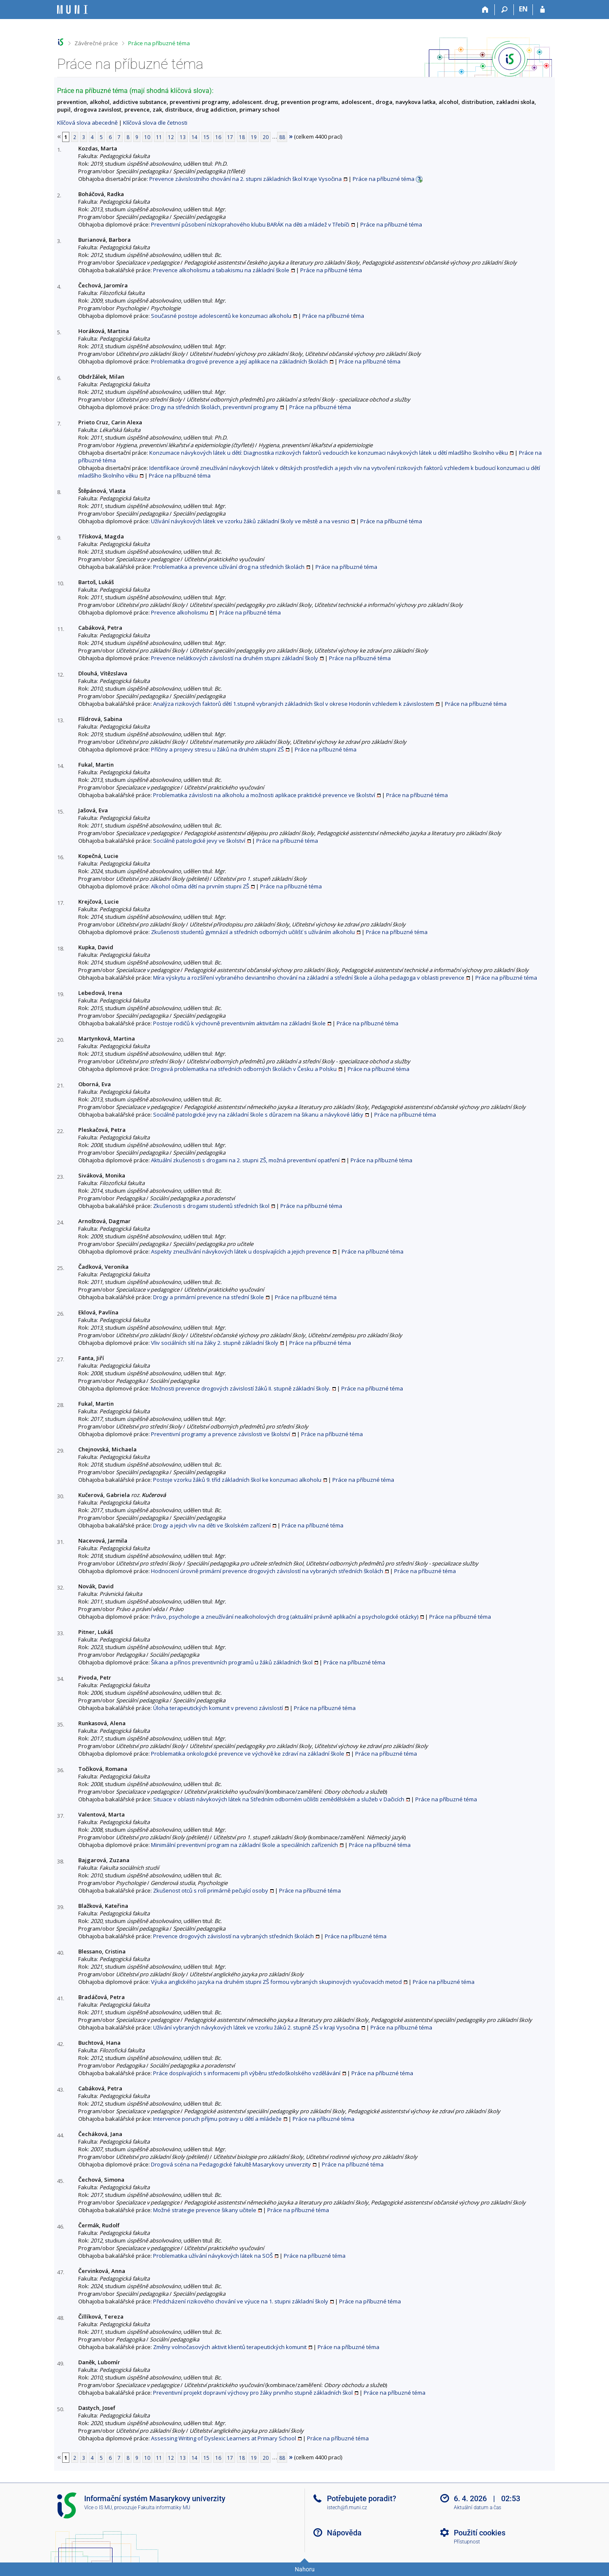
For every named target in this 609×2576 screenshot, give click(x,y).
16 (218, 137)
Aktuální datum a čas (477, 2507)
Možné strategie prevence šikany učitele (204, 2210)
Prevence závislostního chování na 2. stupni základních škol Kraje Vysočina (245, 179)
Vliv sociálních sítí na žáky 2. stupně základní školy (214, 1343)
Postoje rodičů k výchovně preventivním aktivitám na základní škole (239, 1023)
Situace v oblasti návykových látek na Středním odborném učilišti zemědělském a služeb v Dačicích (278, 1799)
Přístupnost (467, 2542)
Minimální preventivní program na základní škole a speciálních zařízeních (244, 1845)
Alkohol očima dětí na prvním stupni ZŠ (200, 886)
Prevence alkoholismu (179, 612)
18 (242, 137)
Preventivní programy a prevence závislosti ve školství (220, 1434)
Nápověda (344, 2532)
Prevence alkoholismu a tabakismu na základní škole (221, 270)
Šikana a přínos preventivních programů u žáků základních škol (232, 1662)
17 (230, 137)
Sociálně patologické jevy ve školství (199, 840)
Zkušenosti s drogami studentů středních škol (211, 1206)
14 (195, 137)
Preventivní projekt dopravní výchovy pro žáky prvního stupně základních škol (253, 2392)
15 (206, 137)
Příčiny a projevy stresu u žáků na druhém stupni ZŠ (217, 749)
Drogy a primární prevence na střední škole (208, 1297)
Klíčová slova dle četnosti (155, 122)
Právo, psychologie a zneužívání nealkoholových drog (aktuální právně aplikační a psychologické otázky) (284, 1616)
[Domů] (485, 9)
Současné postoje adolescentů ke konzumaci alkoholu (221, 316)
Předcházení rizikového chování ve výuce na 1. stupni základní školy (240, 2301)
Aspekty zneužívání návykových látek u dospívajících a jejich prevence (241, 1251)
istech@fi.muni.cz (347, 2507)
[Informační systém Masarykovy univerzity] (72, 9)
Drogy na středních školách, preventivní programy (214, 407)
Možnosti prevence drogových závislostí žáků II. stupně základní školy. (240, 1388)
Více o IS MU (98, 2507)
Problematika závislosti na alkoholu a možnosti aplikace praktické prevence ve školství (264, 795)
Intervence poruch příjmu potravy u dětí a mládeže (217, 2119)
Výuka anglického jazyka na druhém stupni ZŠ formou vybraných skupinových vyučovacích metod (276, 1982)
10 (147, 137)
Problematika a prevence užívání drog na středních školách (228, 567)
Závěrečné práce (96, 43)
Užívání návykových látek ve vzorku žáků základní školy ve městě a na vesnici (250, 521)
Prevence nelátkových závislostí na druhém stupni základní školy (234, 658)
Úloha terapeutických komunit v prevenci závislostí (218, 1708)
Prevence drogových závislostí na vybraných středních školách (233, 1936)
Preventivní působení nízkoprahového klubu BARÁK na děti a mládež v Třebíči (250, 224)
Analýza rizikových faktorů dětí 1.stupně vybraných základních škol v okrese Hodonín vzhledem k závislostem (293, 704)
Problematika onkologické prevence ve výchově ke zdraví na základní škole (247, 1753)
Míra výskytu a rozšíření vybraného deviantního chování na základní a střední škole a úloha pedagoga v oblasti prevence (308, 977)
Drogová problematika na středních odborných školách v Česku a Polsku (244, 1069)
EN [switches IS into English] (523, 9)
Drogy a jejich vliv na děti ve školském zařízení (212, 1525)
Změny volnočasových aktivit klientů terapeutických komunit (230, 2347)
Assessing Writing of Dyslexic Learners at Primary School (223, 2438)
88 (282, 137)
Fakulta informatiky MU (164, 2507)
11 (159, 137)
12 (171, 137)
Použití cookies (479, 2532)
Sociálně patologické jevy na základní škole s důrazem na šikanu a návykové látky (258, 1114)
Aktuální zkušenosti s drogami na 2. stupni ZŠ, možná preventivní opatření (245, 1160)
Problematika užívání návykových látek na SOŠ (213, 2255)
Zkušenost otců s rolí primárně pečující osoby (210, 1890)
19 (254, 137)
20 (266, 137)
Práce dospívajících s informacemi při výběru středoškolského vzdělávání (246, 2073)
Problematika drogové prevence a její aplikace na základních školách (239, 361)
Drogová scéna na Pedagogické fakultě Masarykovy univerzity (231, 2164)
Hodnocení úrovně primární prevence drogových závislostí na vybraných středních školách (267, 1571)
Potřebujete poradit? (361, 2498)
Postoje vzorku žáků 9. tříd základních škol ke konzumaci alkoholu (237, 1479)
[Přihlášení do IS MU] (542, 9)
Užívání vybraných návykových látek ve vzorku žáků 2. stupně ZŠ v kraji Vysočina (256, 2027)
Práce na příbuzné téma (159, 43)
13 (183, 137)
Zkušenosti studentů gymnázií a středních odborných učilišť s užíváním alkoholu (253, 932)
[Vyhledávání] (504, 9)
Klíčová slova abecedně (87, 122)
